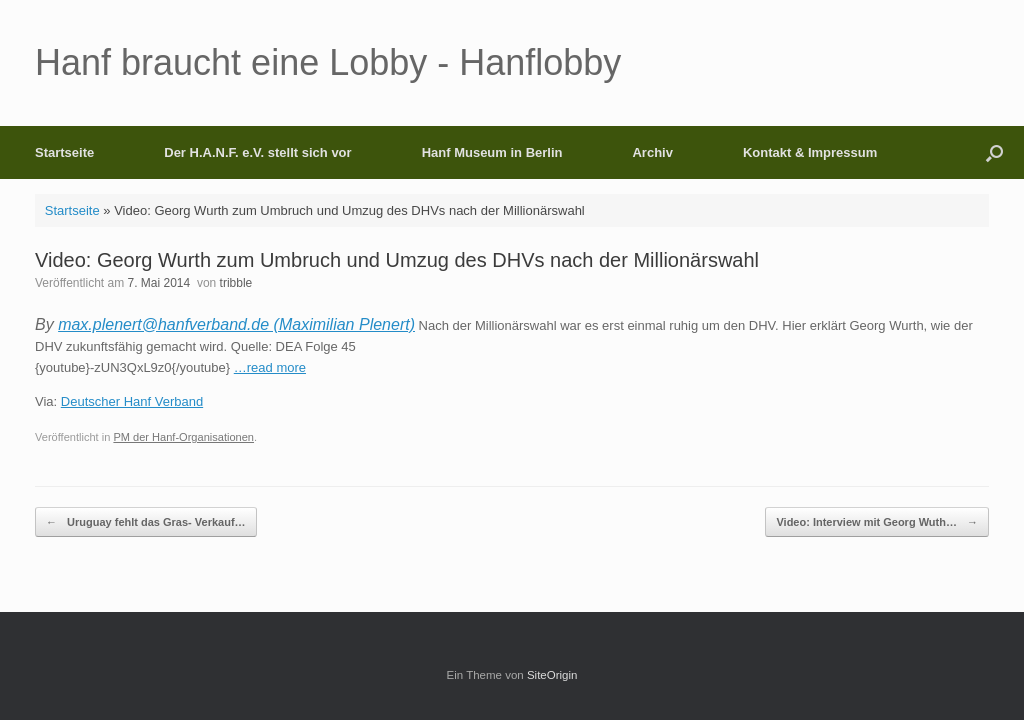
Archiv (652, 152)
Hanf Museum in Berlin (492, 152)
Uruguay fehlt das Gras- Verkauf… (146, 522)
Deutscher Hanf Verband (132, 401)
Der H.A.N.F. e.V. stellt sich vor (257, 152)
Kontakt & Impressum (810, 152)
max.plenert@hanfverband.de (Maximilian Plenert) (236, 324)
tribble (236, 283)
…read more (270, 367)
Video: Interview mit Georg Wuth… (877, 522)
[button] (994, 152)
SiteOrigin (552, 675)
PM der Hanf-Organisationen (183, 437)
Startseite (64, 152)
